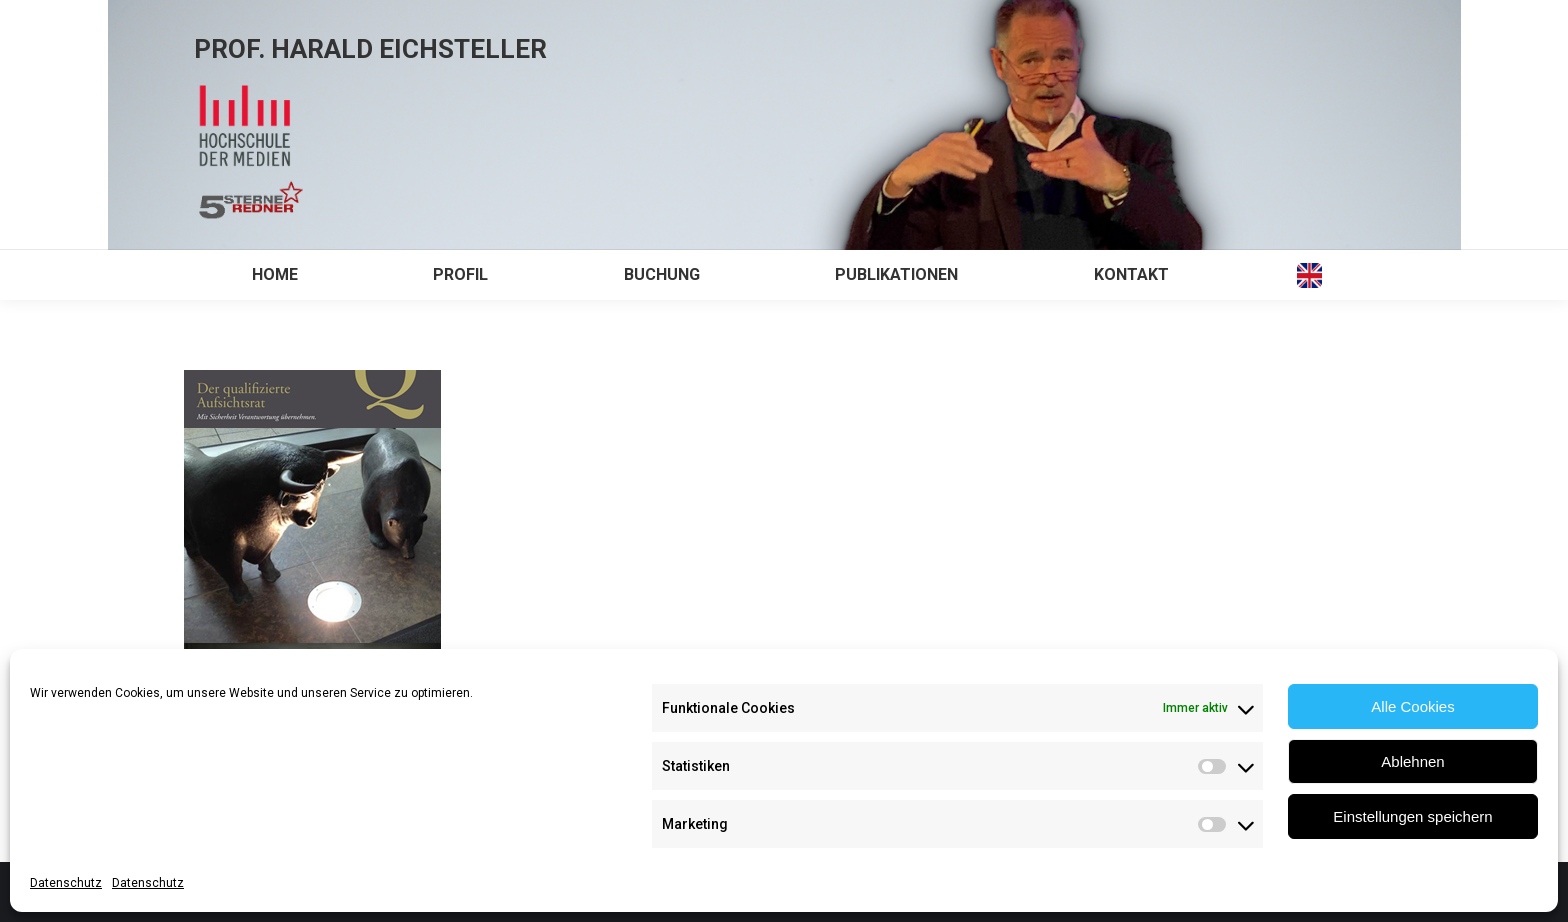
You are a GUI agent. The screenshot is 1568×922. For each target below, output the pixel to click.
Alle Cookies (1412, 706)
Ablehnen (1412, 761)
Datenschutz (66, 883)
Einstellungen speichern (1412, 816)
